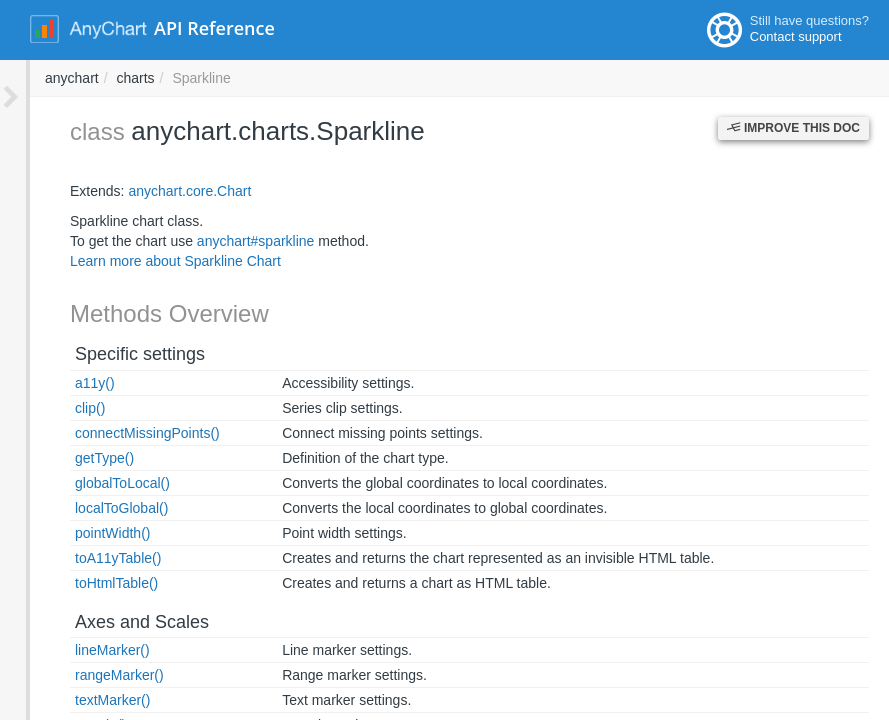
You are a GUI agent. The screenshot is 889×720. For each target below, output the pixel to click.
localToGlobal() (91, 508)
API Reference (214, 28)
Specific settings (110, 354)
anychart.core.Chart (159, 191)
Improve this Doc (793, 128)
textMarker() (82, 700)
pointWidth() (82, 533)
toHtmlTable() (86, 583)
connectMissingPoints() (117, 433)
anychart (342, 78)
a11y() (65, 383)
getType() (74, 458)
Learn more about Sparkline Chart (145, 261)
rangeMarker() (89, 675)
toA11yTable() (88, 558)
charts (405, 78)
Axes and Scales (112, 622)
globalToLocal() (92, 483)
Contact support (796, 36)
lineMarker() (82, 650)
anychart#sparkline (226, 241)
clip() (60, 408)
